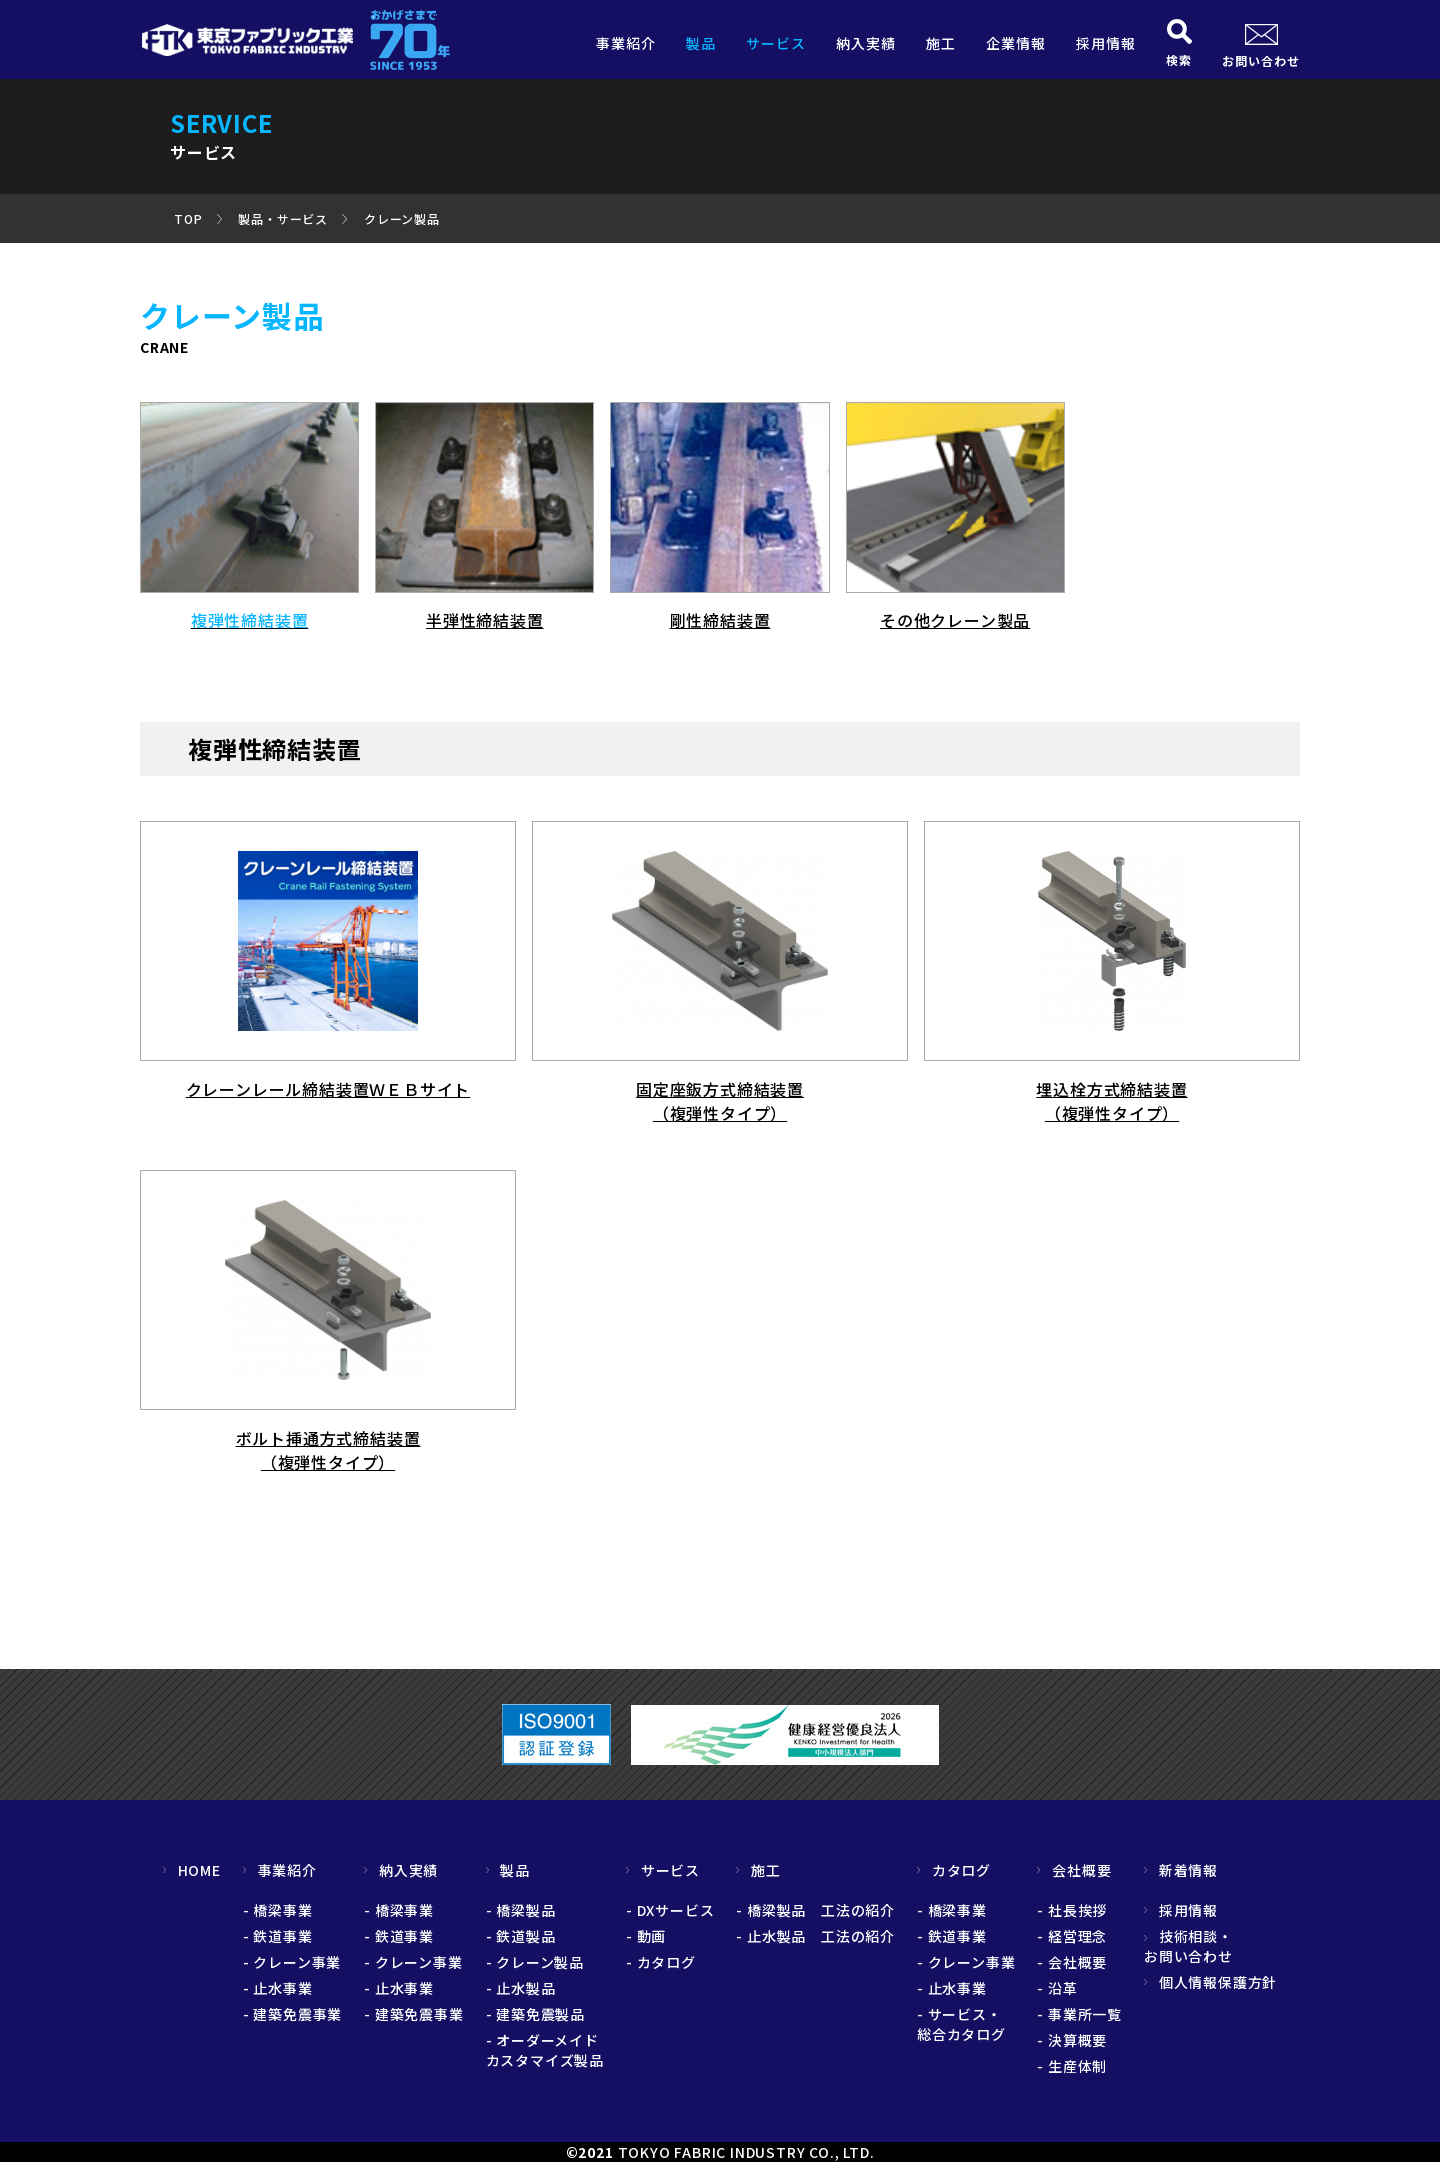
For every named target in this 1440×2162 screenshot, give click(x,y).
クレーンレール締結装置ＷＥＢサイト (328, 1089)
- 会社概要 (1072, 1962)
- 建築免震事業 (292, 2014)
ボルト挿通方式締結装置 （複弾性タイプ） (328, 1450)
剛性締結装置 (720, 620)
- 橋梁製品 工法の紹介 (815, 1910)
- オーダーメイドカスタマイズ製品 (545, 2050)
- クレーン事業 (292, 1962)
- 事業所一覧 (1079, 2014)
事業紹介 (626, 43)
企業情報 (1016, 43)
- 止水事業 (278, 1988)
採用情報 (1106, 43)
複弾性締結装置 (250, 620)
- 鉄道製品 (521, 1936)
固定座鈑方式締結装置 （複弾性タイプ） (720, 1101)
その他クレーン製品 (955, 620)
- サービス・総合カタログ (961, 2024)
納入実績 (866, 43)
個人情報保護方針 (1210, 1982)
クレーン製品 (402, 218)
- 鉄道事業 (278, 1936)
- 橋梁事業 (278, 1910)
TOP (188, 218)
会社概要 (1074, 1870)
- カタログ (661, 1962)
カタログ (954, 1870)
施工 (941, 43)
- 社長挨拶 (1072, 1910)
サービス (776, 43)
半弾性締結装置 (485, 620)
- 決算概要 (1072, 2040)
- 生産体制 (1072, 2066)
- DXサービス (670, 1910)
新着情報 (1181, 1870)
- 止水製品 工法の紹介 (815, 1936)
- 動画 (646, 1936)
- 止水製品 (521, 1988)
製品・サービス (283, 218)
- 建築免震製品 (535, 2014)
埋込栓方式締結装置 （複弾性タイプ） (1111, 1101)
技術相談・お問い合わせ (1188, 1946)
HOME (192, 1870)
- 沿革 (1057, 1988)
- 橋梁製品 (521, 1910)
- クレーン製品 (535, 1962)
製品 (701, 43)
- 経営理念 (1072, 1936)
